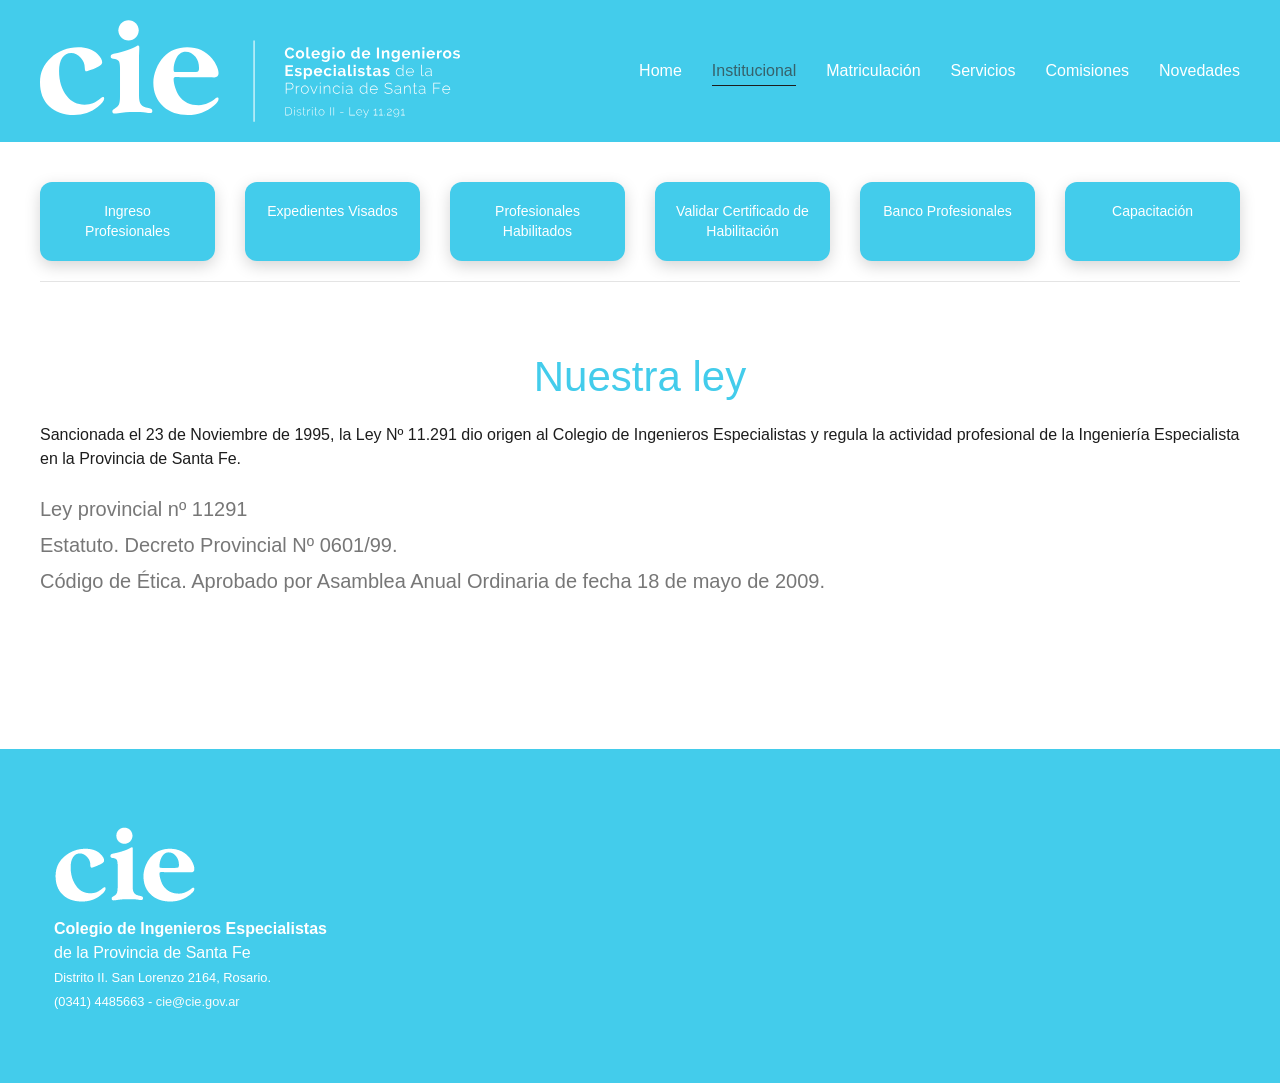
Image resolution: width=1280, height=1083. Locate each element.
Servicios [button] (983, 70)
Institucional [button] (754, 70)
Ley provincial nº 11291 (143, 509)
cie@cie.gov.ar (198, 1001)
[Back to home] (250, 71)
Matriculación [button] (873, 70)
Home (660, 70)
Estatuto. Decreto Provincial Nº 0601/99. (219, 545)
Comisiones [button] (1087, 70)
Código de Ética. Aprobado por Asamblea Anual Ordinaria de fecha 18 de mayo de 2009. (432, 581)
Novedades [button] (1199, 70)
